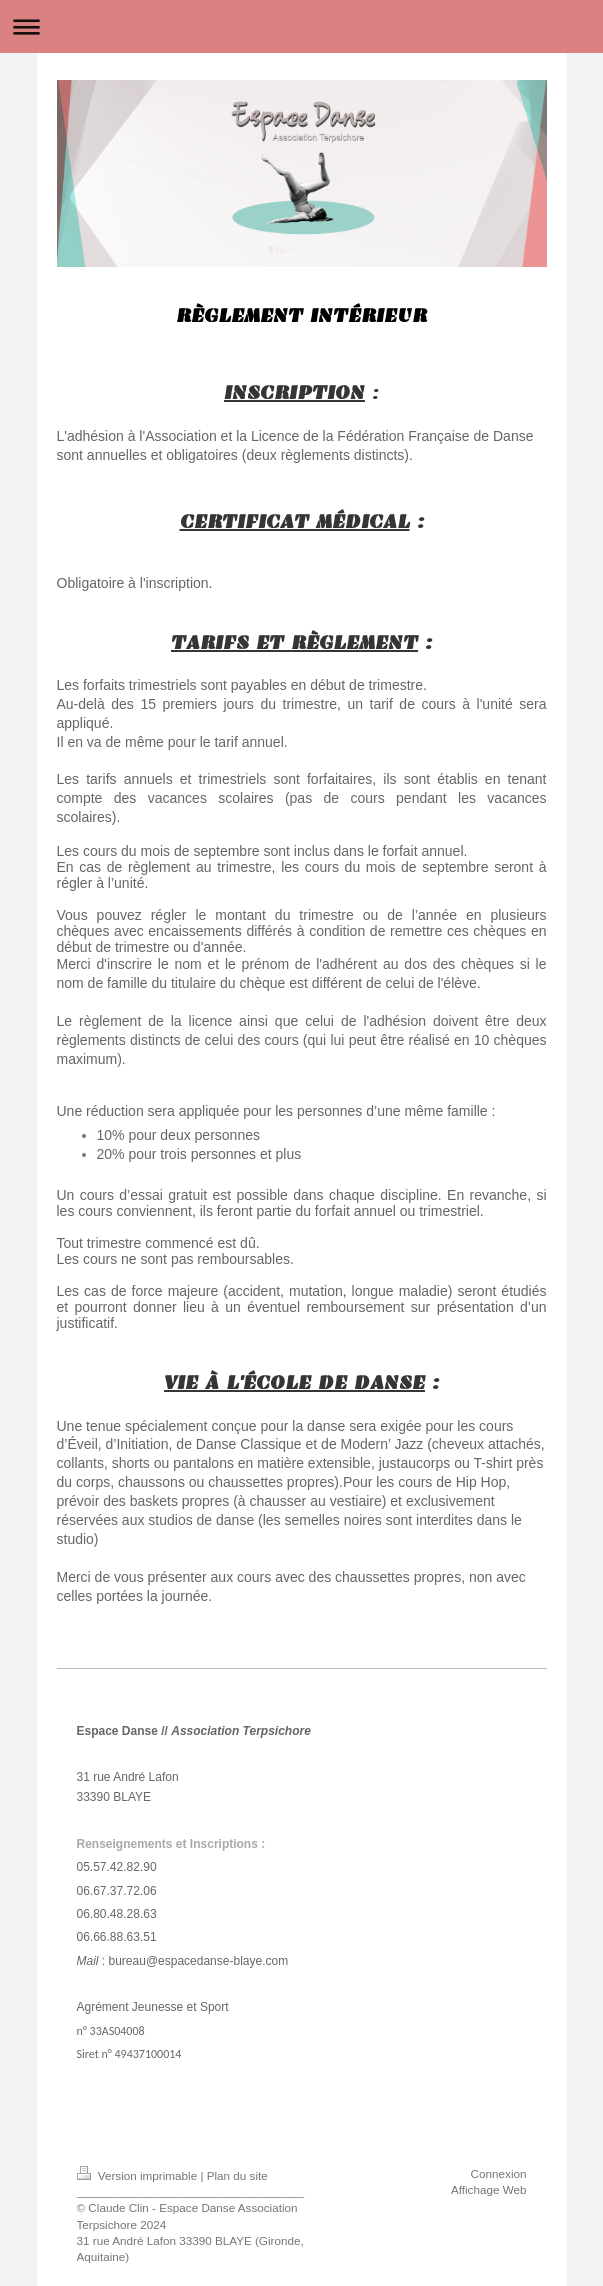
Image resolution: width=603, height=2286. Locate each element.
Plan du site (237, 2175)
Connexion (499, 2173)
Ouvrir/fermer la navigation (301, 26)
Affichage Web (489, 2189)
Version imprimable (139, 2175)
